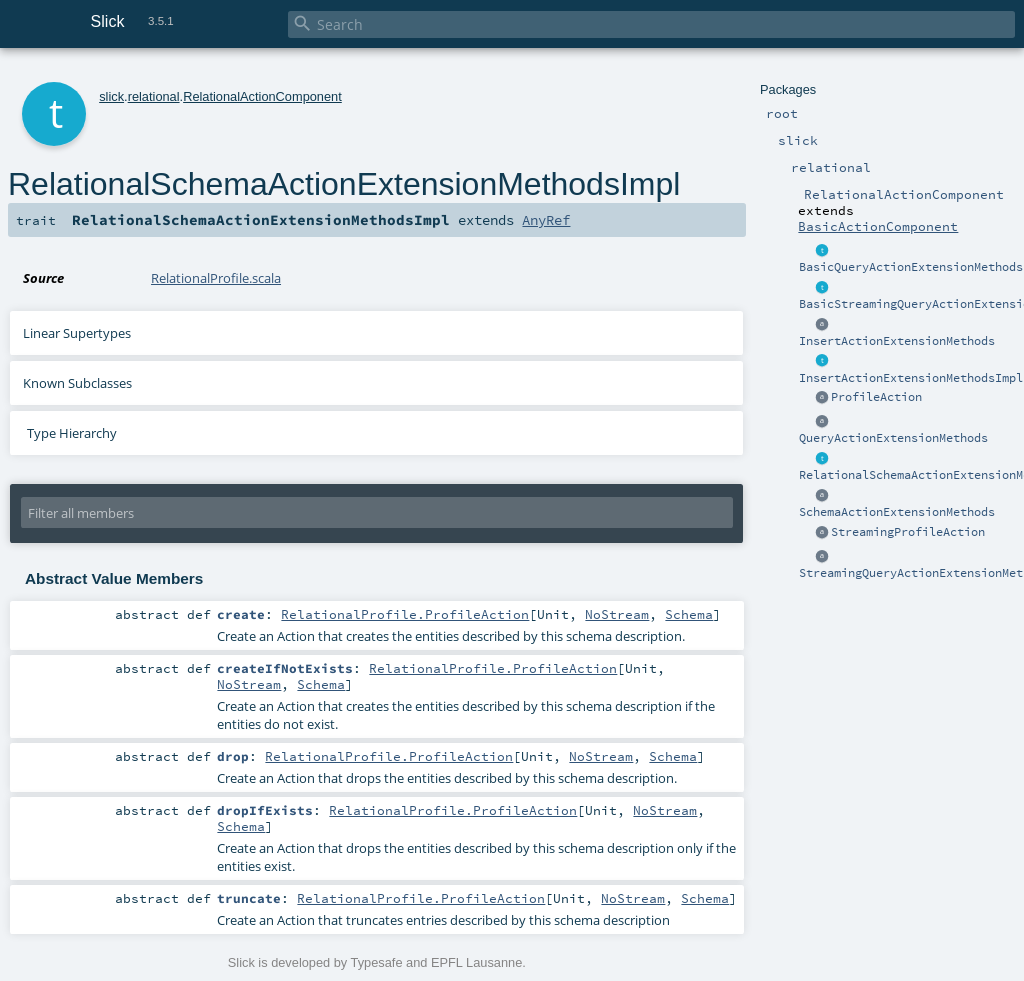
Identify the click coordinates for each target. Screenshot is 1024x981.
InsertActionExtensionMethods (897, 341)
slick (111, 96)
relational (154, 96)
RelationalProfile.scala (216, 278)
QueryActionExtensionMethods (893, 438)
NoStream (617, 614)
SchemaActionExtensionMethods (897, 512)
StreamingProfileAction (908, 532)
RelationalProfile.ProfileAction (405, 614)
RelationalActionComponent (262, 96)
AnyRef (546, 220)
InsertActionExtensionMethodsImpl (911, 378)
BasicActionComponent (878, 226)
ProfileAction (876, 397)
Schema (689, 614)
